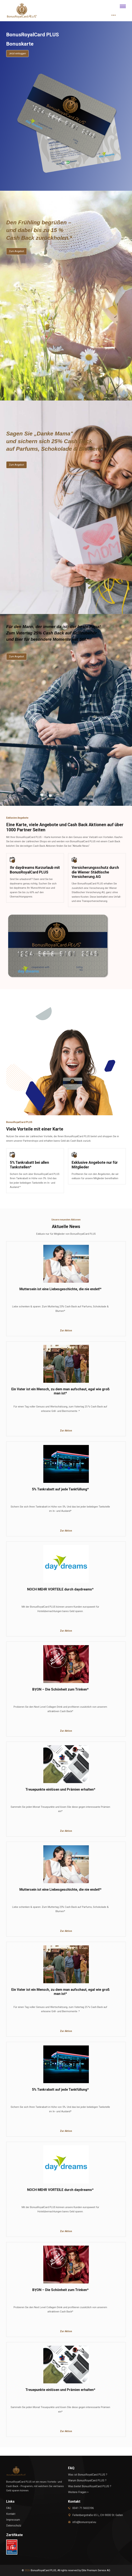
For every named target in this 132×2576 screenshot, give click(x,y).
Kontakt (10, 2514)
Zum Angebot (16, 251)
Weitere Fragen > (78, 2492)
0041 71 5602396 (83, 2508)
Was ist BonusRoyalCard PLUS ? (87, 2474)
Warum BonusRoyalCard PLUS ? (87, 2480)
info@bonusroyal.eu (84, 2522)
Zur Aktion (66, 1330)
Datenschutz (13, 2525)
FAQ (8, 2508)
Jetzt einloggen (17, 53)
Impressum (13, 2519)
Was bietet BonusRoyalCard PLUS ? (89, 2486)
